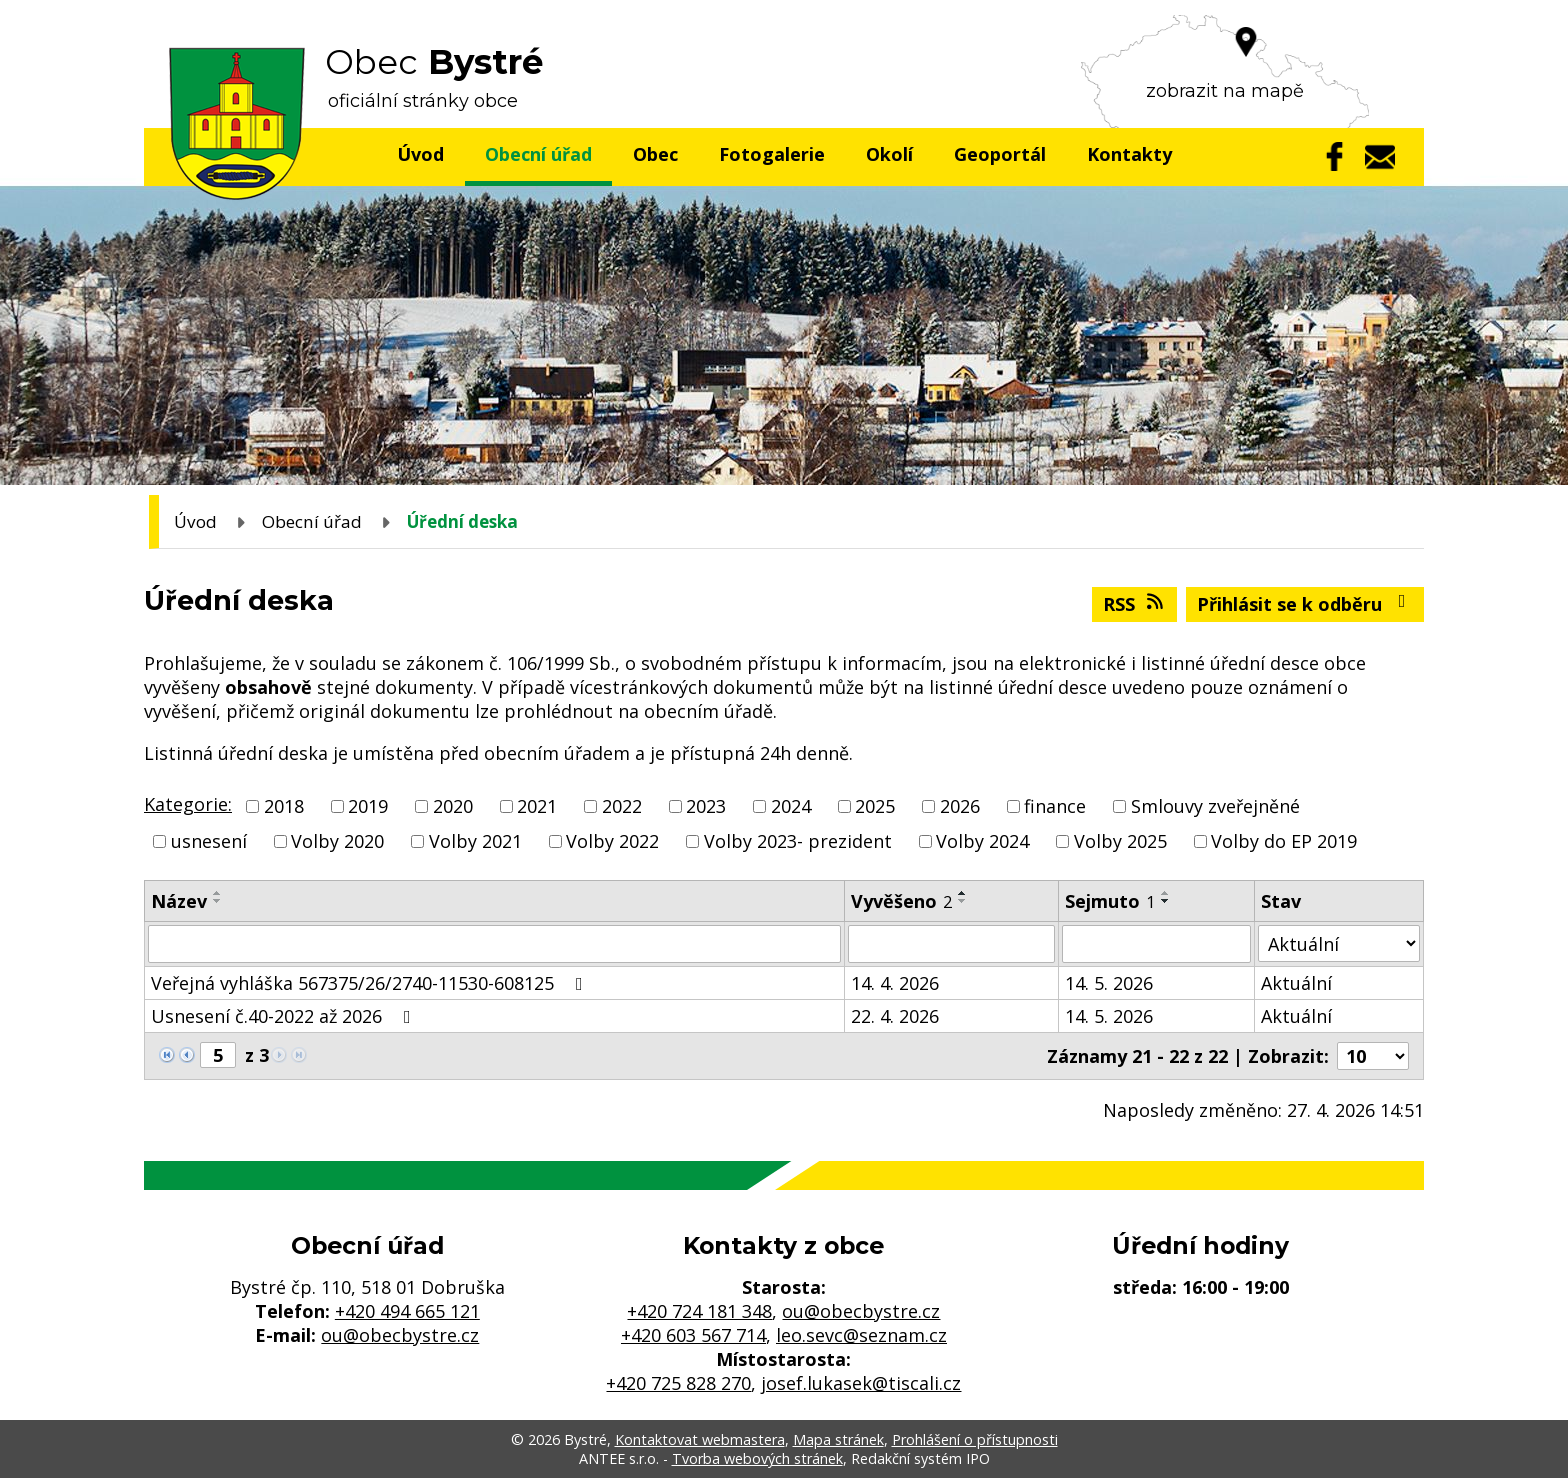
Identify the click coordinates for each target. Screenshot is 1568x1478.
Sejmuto (1110, 901)
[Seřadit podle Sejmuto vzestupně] (1166, 893)
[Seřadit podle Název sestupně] (218, 901)
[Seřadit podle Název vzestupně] (218, 893)
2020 (453, 806)
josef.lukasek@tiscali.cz (861, 1383)
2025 (875, 806)
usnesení (209, 841)
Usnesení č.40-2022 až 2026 (285, 1016)
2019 (368, 806)
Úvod (420, 154)
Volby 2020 (337, 841)
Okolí (889, 154)
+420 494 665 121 (407, 1311)
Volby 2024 (982, 841)
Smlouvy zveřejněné (1215, 806)
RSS (1135, 604)
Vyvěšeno (901, 901)
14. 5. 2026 (1109, 983)
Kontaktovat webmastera (700, 1439)
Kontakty (1129, 154)
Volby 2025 (1120, 841)
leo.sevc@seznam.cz (861, 1335)
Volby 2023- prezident (798, 841)
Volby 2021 (475, 841)
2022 (622, 806)
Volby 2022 (612, 841)
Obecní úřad (538, 154)
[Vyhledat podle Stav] (1339, 943)
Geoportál (1000, 154)
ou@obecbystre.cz (400, 1335)
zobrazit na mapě (1225, 91)
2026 (960, 806)
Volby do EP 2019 (1284, 841)
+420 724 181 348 (699, 1311)
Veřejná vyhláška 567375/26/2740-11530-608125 (371, 983)
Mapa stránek (838, 1439)
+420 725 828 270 (678, 1383)
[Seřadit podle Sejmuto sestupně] (1166, 901)
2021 (537, 806)
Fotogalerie (772, 154)
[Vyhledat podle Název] (494, 944)
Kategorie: (188, 804)
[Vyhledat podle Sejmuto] (1157, 944)
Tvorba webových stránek (757, 1458)
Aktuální (1296, 983)
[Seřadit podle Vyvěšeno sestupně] (963, 901)
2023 (706, 806)
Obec (655, 154)
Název (179, 901)
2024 (791, 806)
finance (1055, 806)
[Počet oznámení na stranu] (1373, 1056)
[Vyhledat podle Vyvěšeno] (951, 944)
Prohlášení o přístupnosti (975, 1439)
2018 (284, 806)
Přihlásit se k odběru (1305, 604)
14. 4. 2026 (895, 983)
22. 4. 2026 (895, 1016)
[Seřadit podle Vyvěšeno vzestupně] (963, 893)
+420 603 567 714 (693, 1335)
